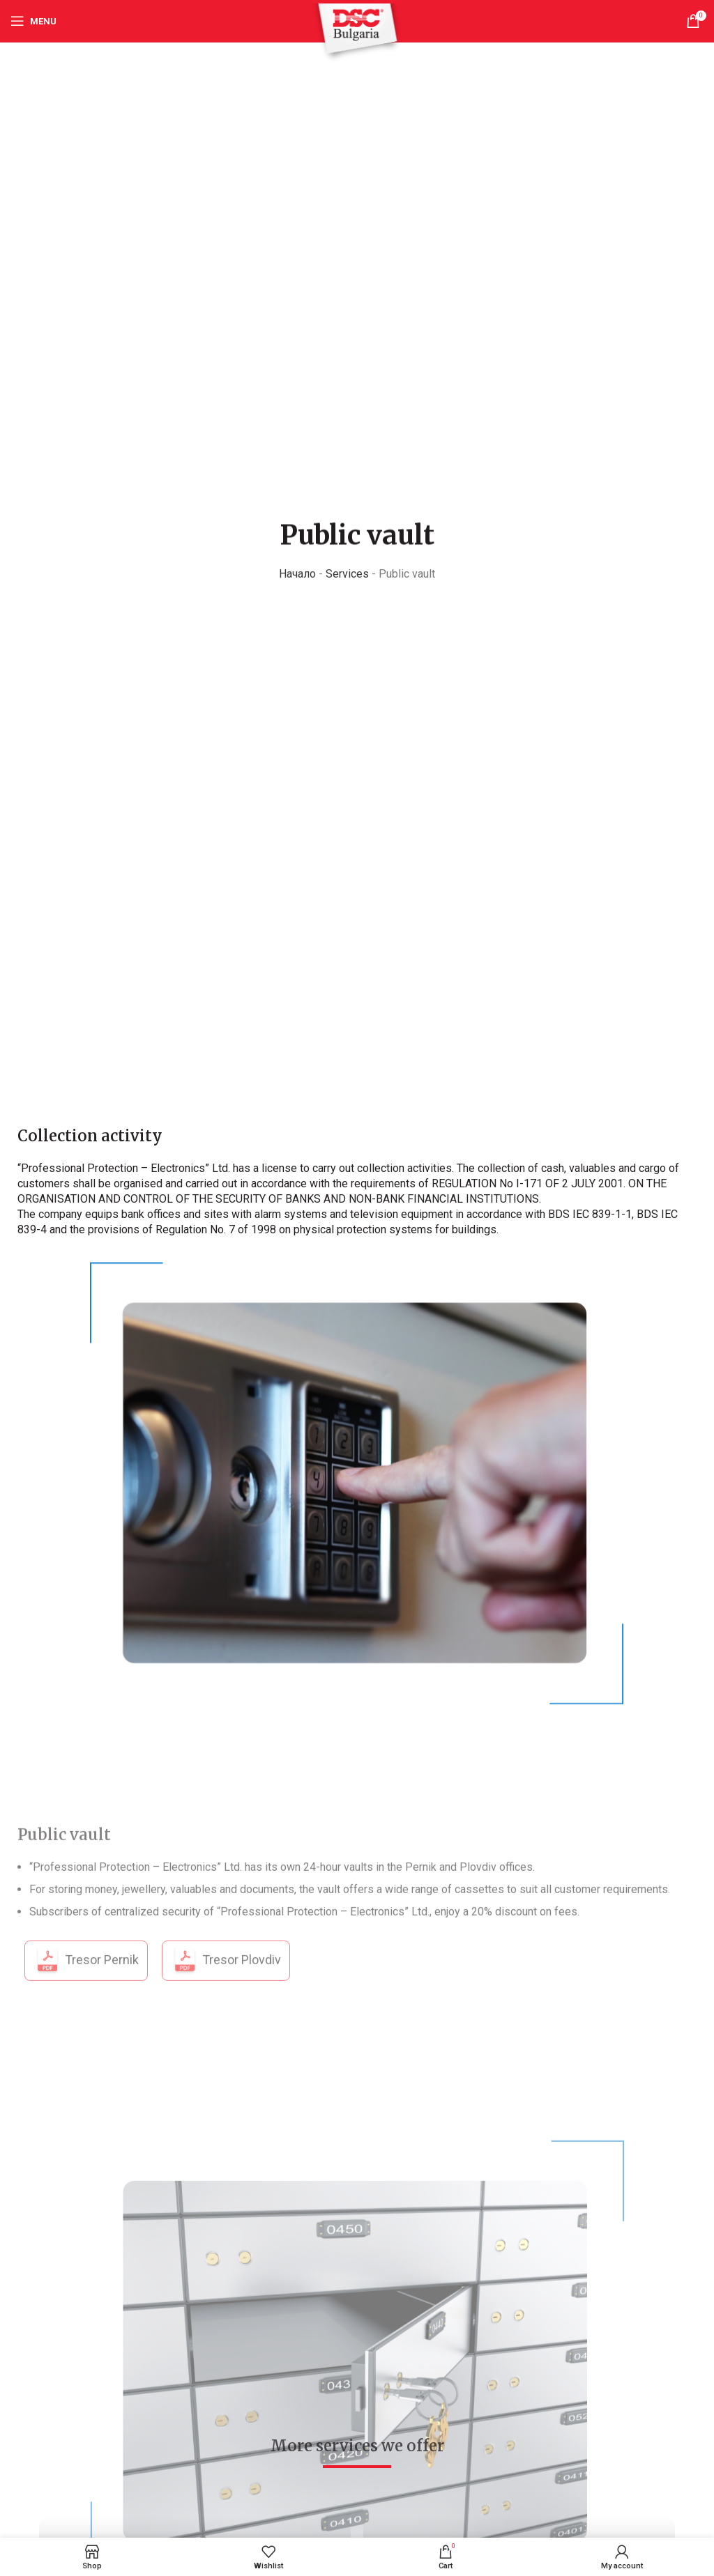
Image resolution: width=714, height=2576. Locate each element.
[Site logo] (357, 32)
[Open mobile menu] (33, 21)
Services (347, 575)
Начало (297, 575)
